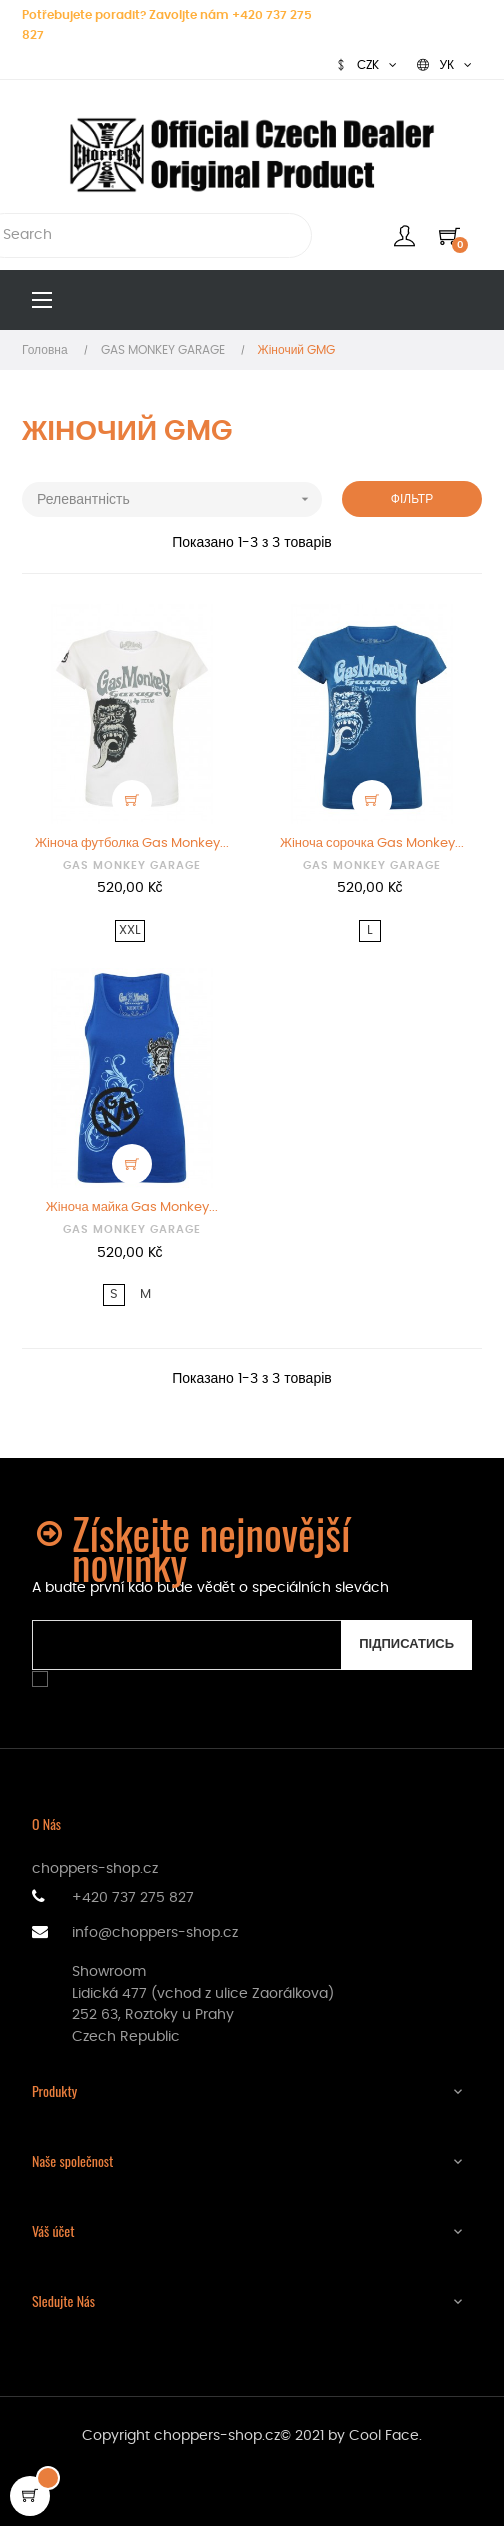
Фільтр (412, 499)
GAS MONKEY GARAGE (132, 865)
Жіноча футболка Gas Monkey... (132, 843)
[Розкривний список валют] (366, 65)
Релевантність (179, 499)
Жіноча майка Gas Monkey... (132, 1207)
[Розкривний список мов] (444, 65)
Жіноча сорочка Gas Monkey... (372, 843)
